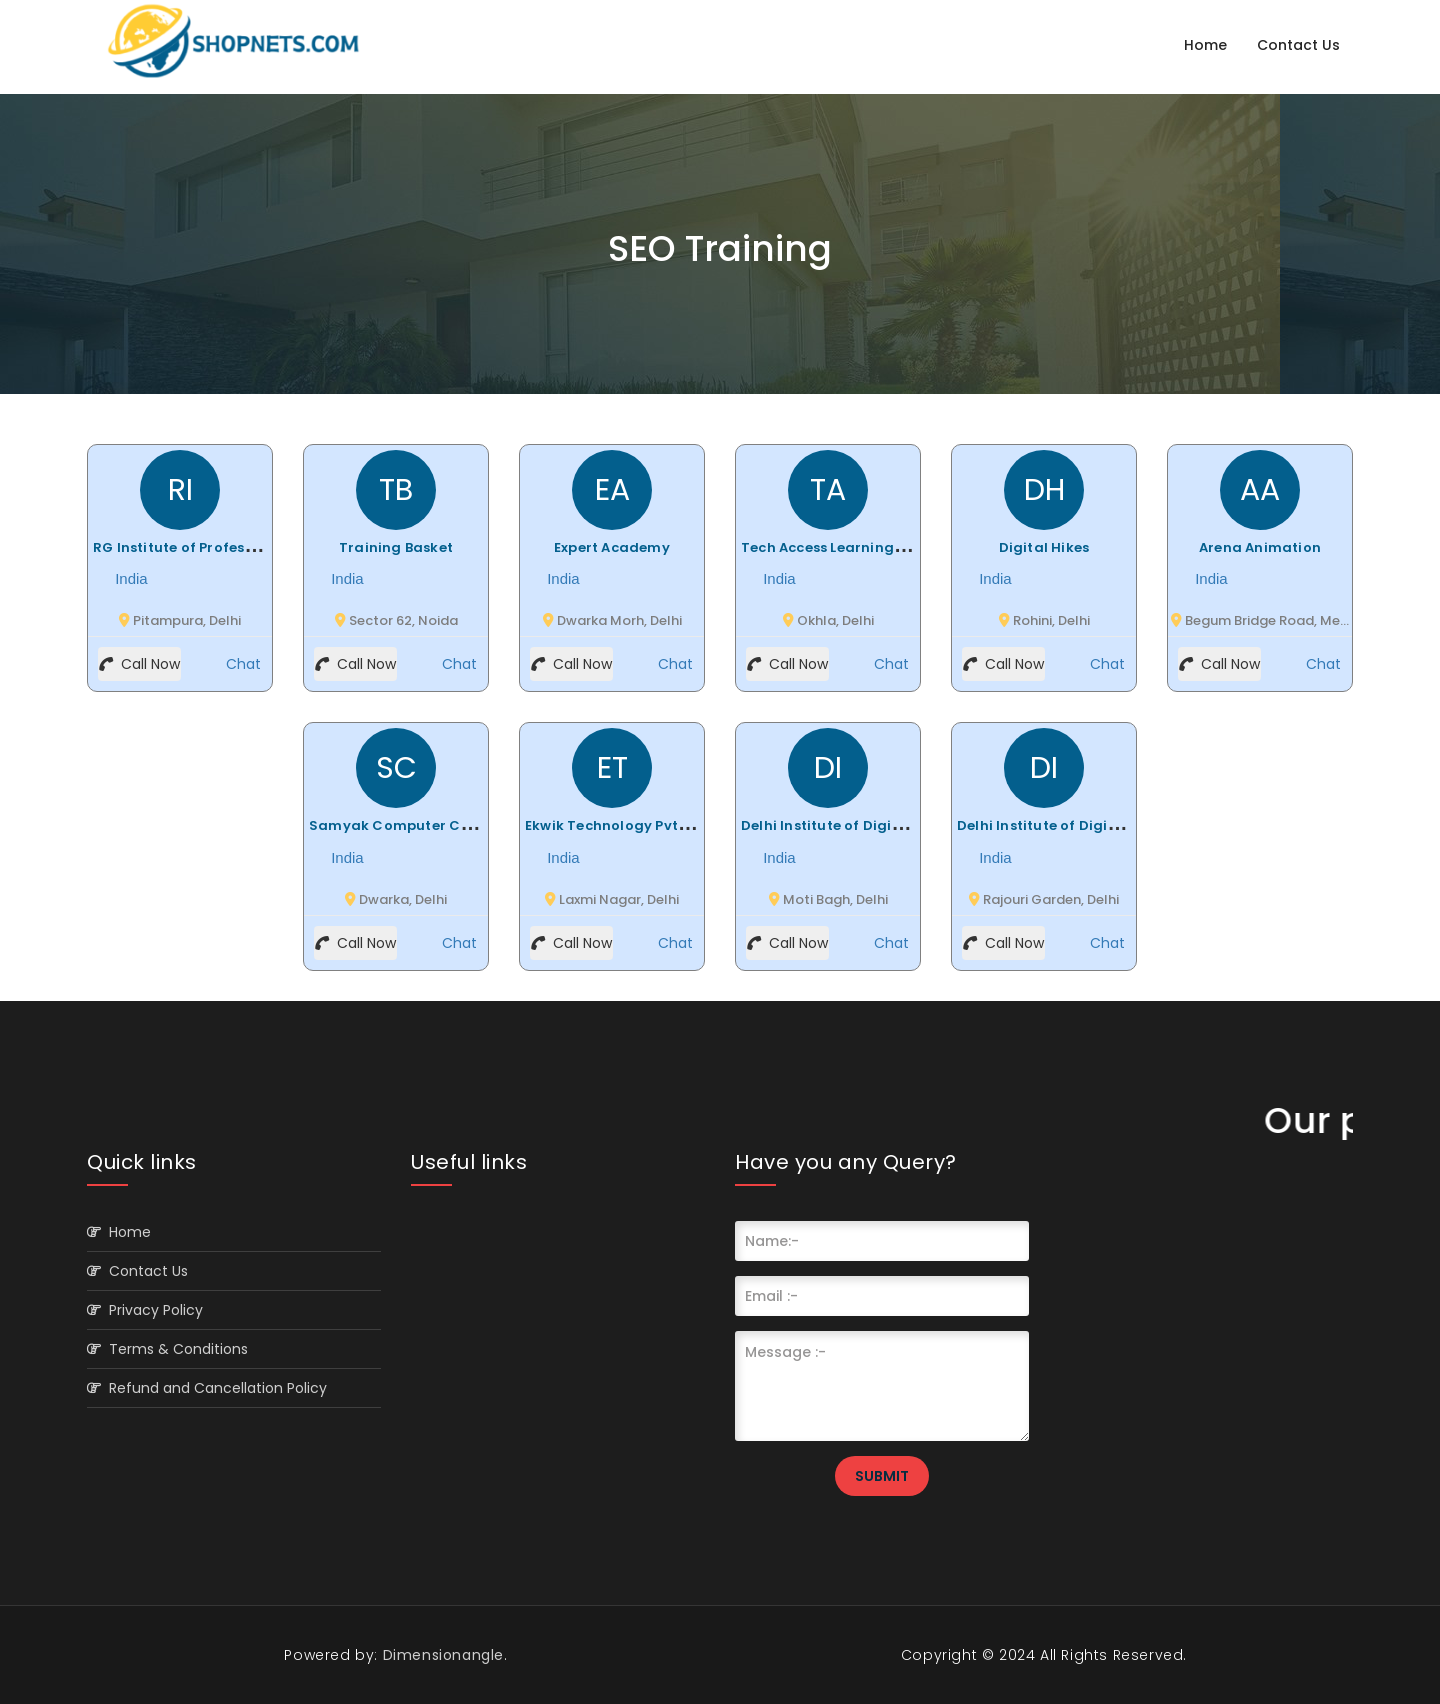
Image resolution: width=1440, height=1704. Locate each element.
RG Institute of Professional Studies (219, 547)
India (129, 578)
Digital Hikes (1044, 547)
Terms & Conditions (167, 1349)
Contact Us (1298, 45)
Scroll (1405, 1656)
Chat (241, 664)
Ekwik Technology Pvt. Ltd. (617, 825)
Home (1205, 45)
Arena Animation (1260, 547)
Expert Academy (612, 547)
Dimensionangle (441, 1655)
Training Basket (396, 547)
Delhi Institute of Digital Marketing (865, 825)
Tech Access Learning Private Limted (871, 547)
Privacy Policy (145, 1310)
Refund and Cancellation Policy (207, 1388)
